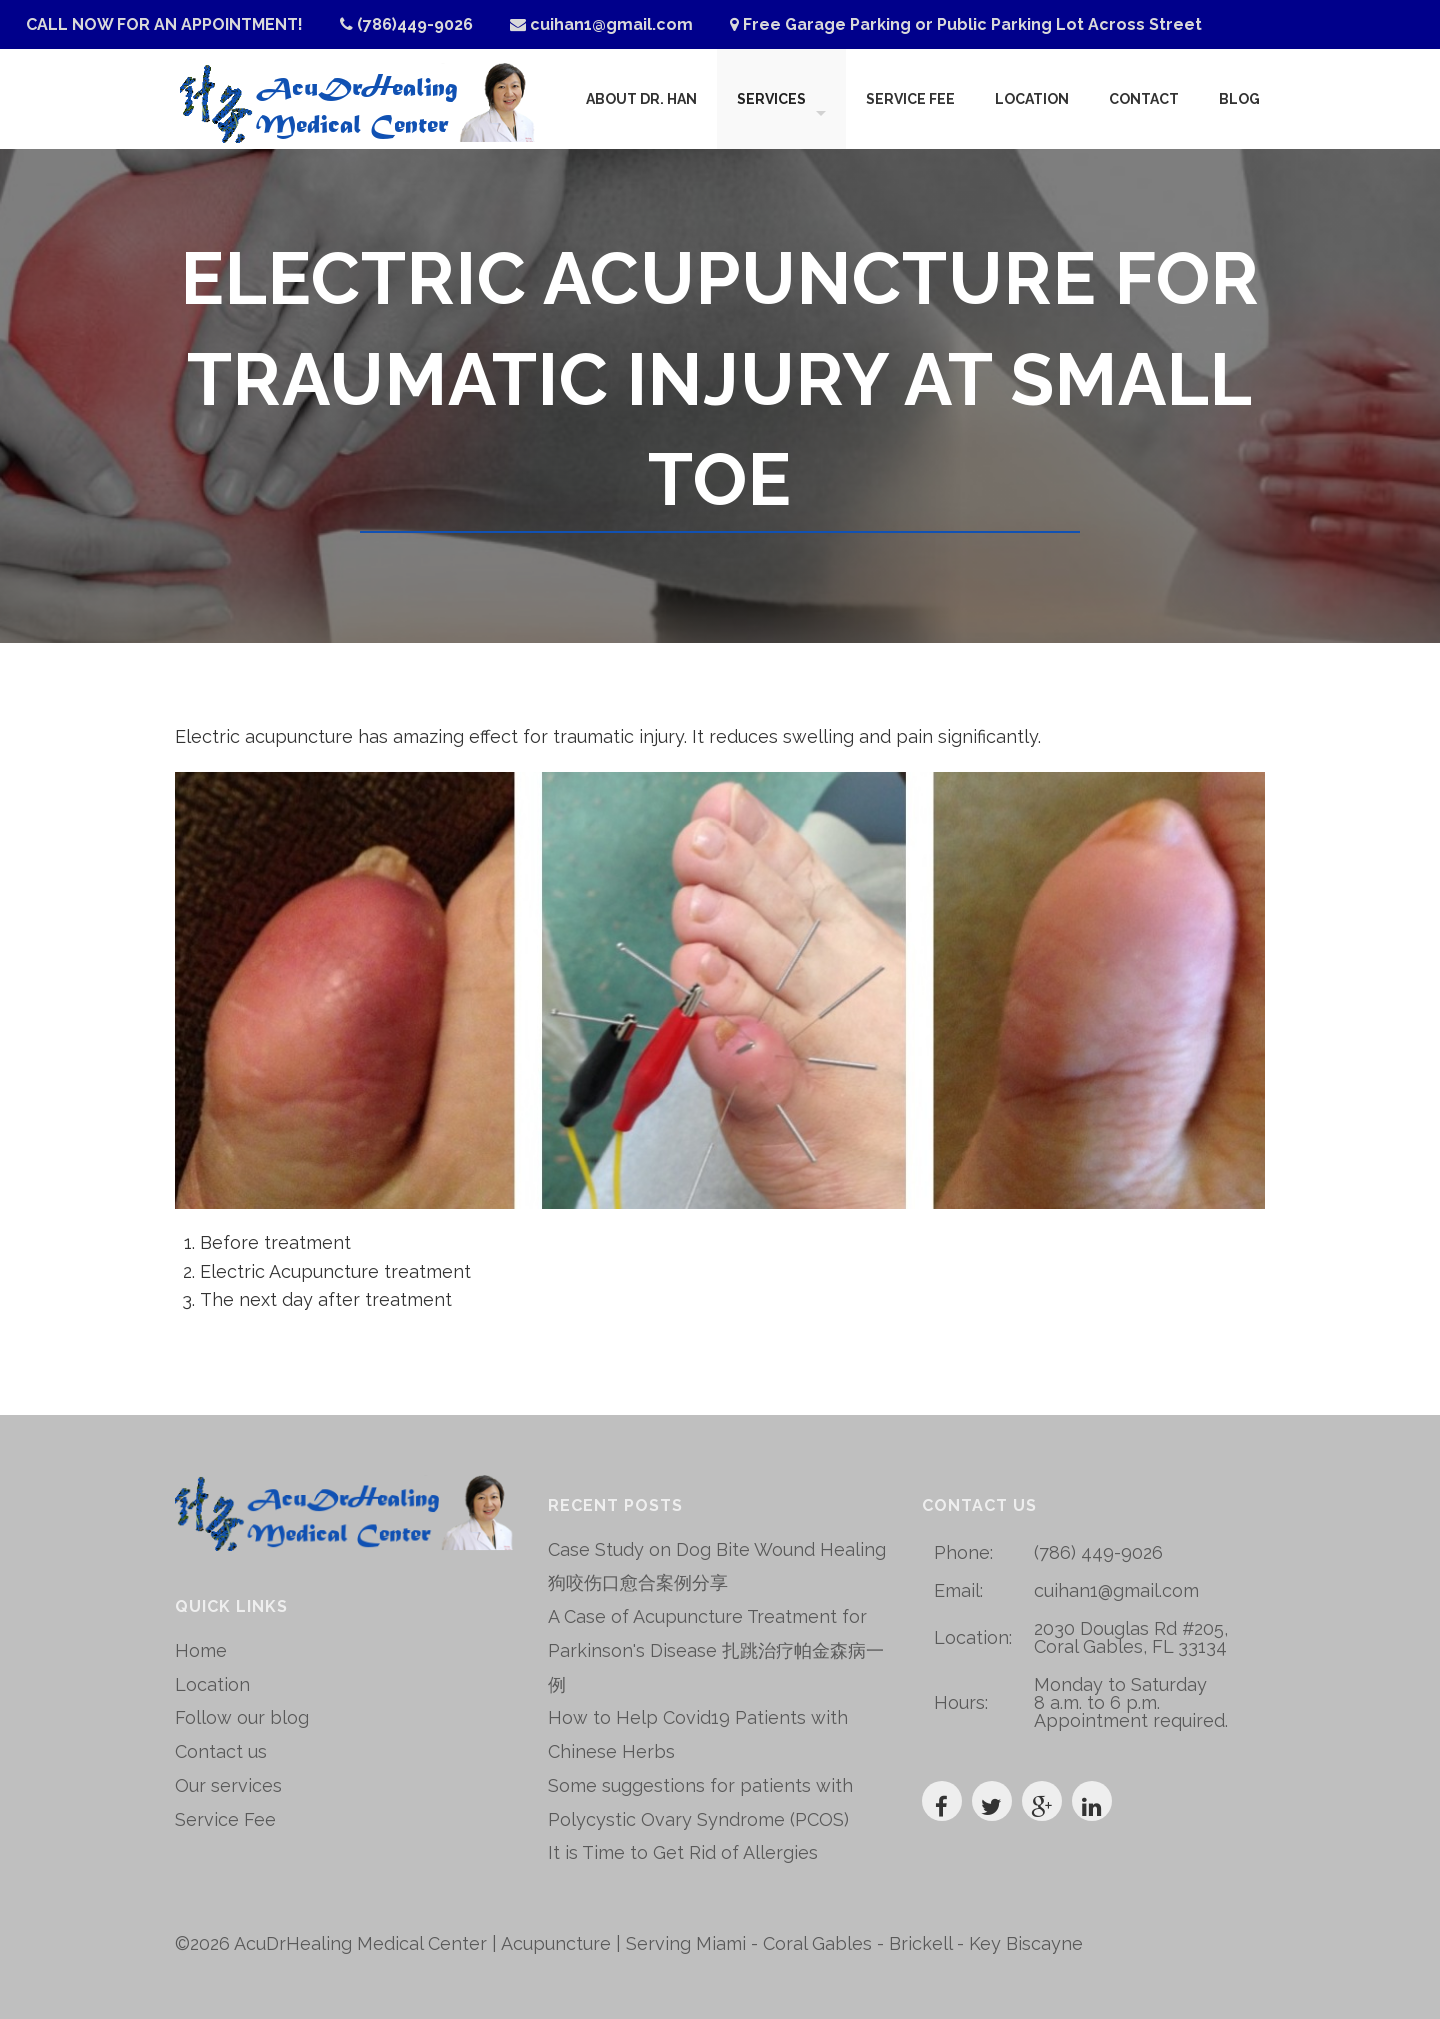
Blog (1239, 99)
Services (771, 99)
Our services (228, 1785)
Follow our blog (242, 1717)
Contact (1144, 99)
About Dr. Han (641, 99)
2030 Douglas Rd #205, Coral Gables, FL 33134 (1131, 1637)
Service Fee (910, 99)
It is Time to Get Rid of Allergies (683, 1852)
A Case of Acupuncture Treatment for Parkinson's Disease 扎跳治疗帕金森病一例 (716, 1650)
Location (1032, 99)
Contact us (221, 1751)
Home (201, 1650)
